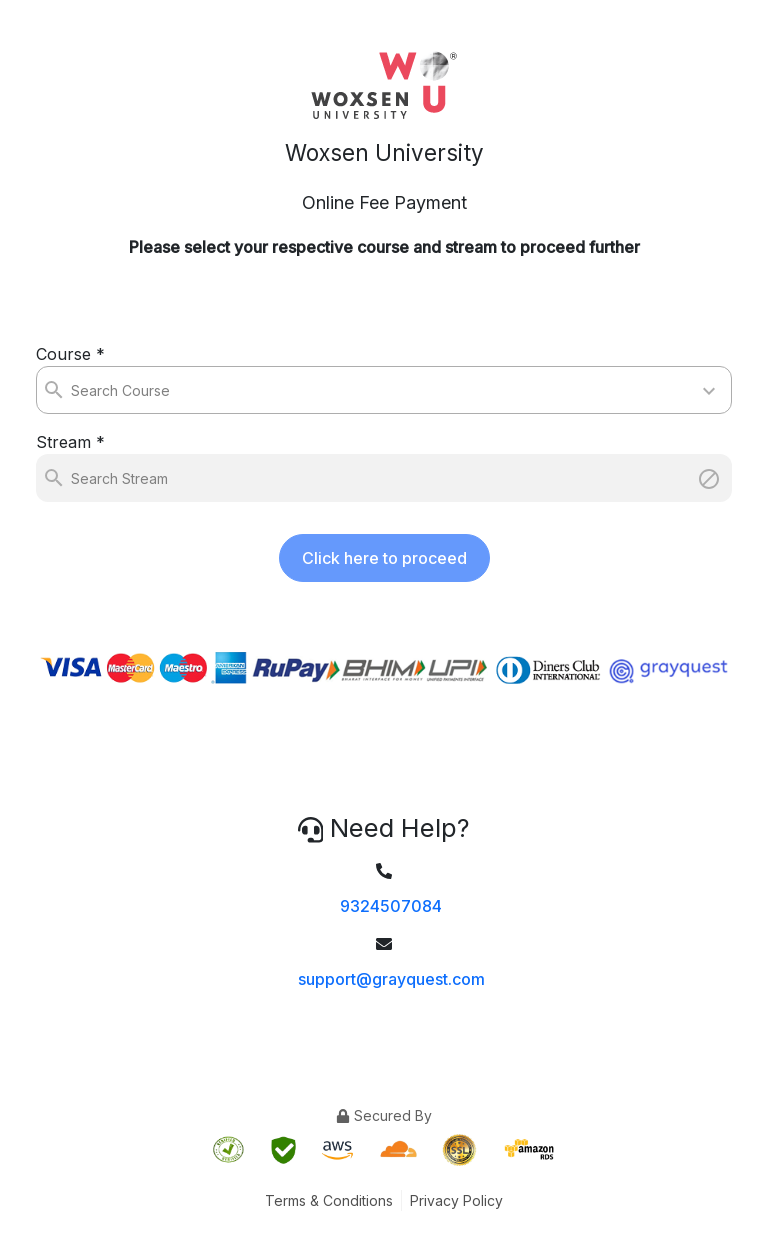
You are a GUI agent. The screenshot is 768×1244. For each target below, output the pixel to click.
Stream (70, 442)
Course (70, 354)
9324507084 (391, 906)
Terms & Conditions (329, 1200)
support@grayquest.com (391, 979)
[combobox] (73, 390)
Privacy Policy (456, 1200)
